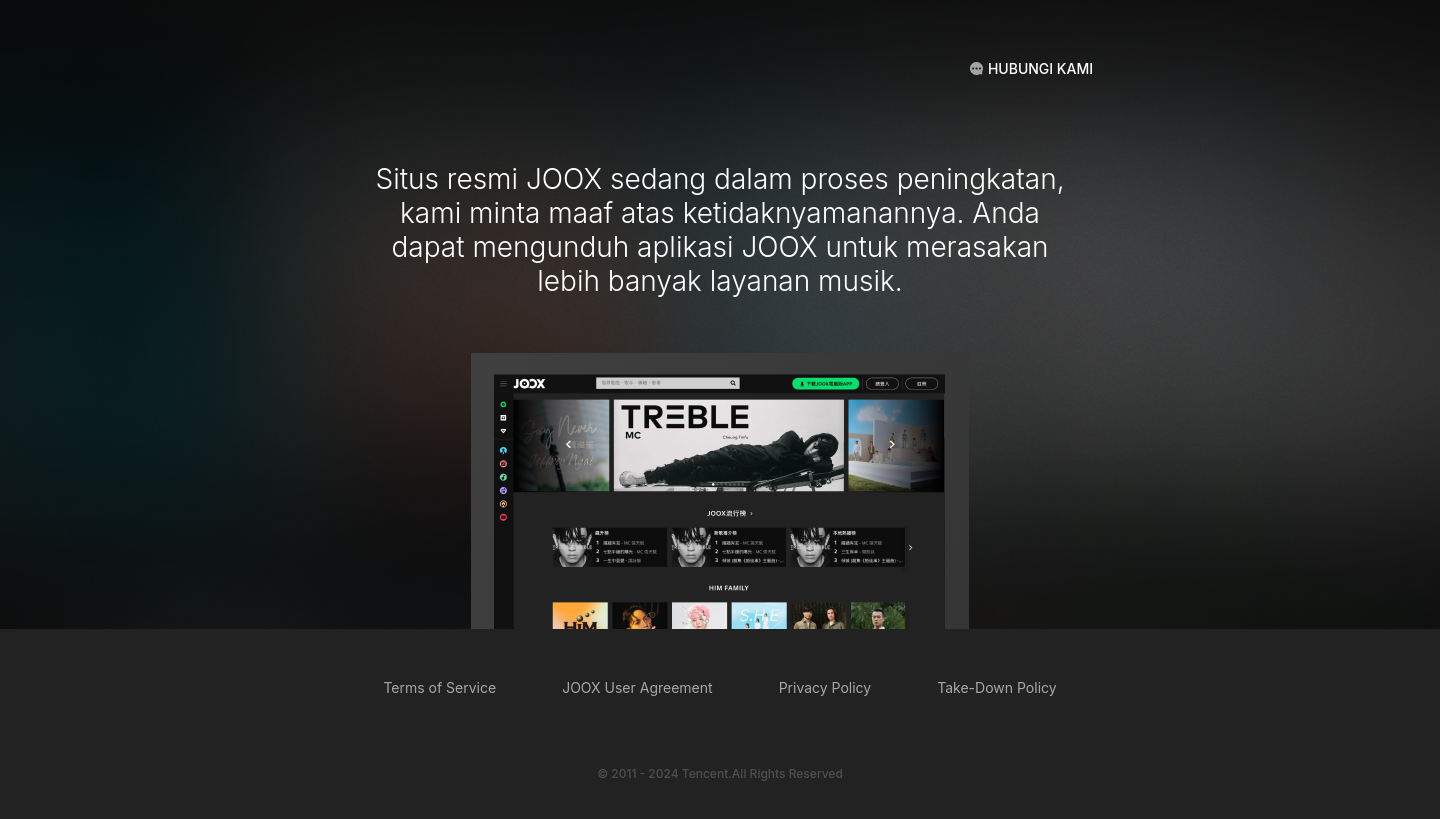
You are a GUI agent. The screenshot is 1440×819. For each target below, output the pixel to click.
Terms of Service (439, 687)
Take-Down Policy (996, 687)
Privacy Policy (825, 687)
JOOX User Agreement (637, 687)
